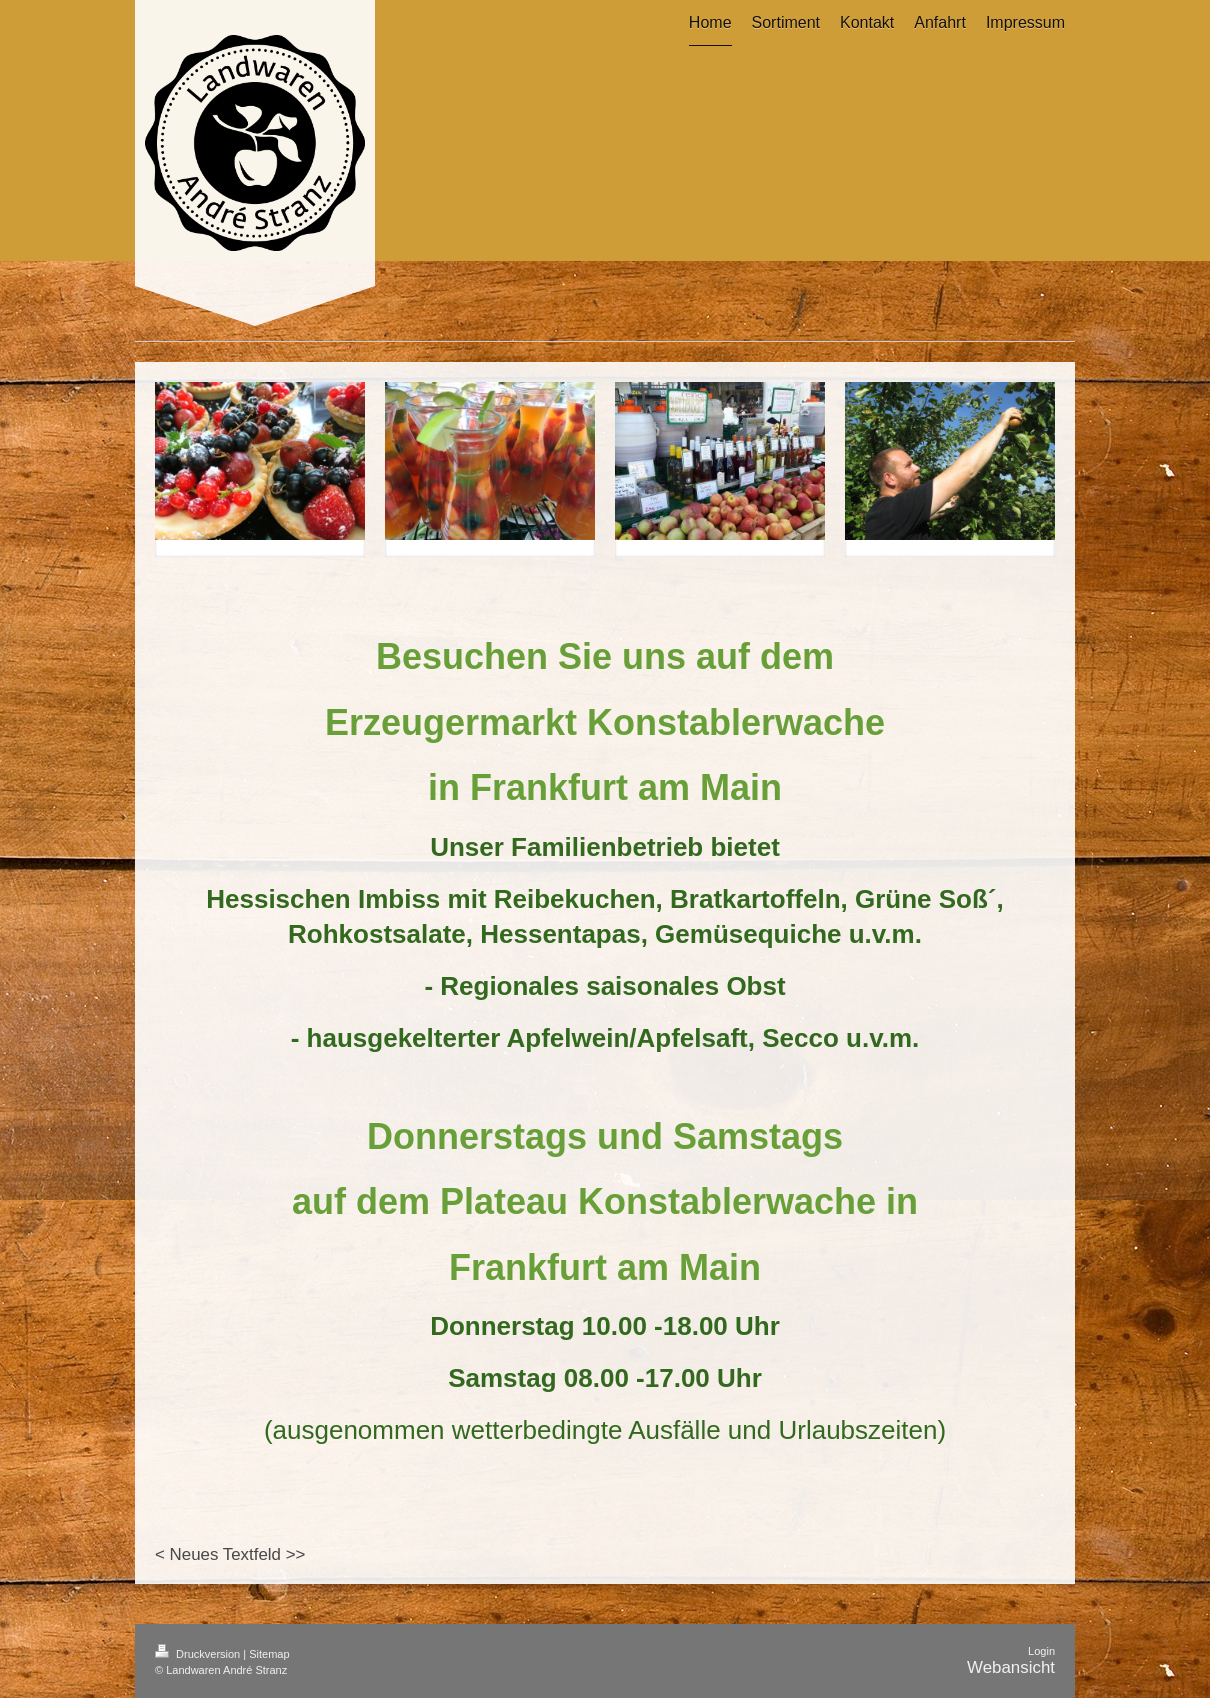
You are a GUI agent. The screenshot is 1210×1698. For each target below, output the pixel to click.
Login (1041, 1651)
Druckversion (199, 1654)
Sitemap (269, 1654)
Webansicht (1011, 1667)
